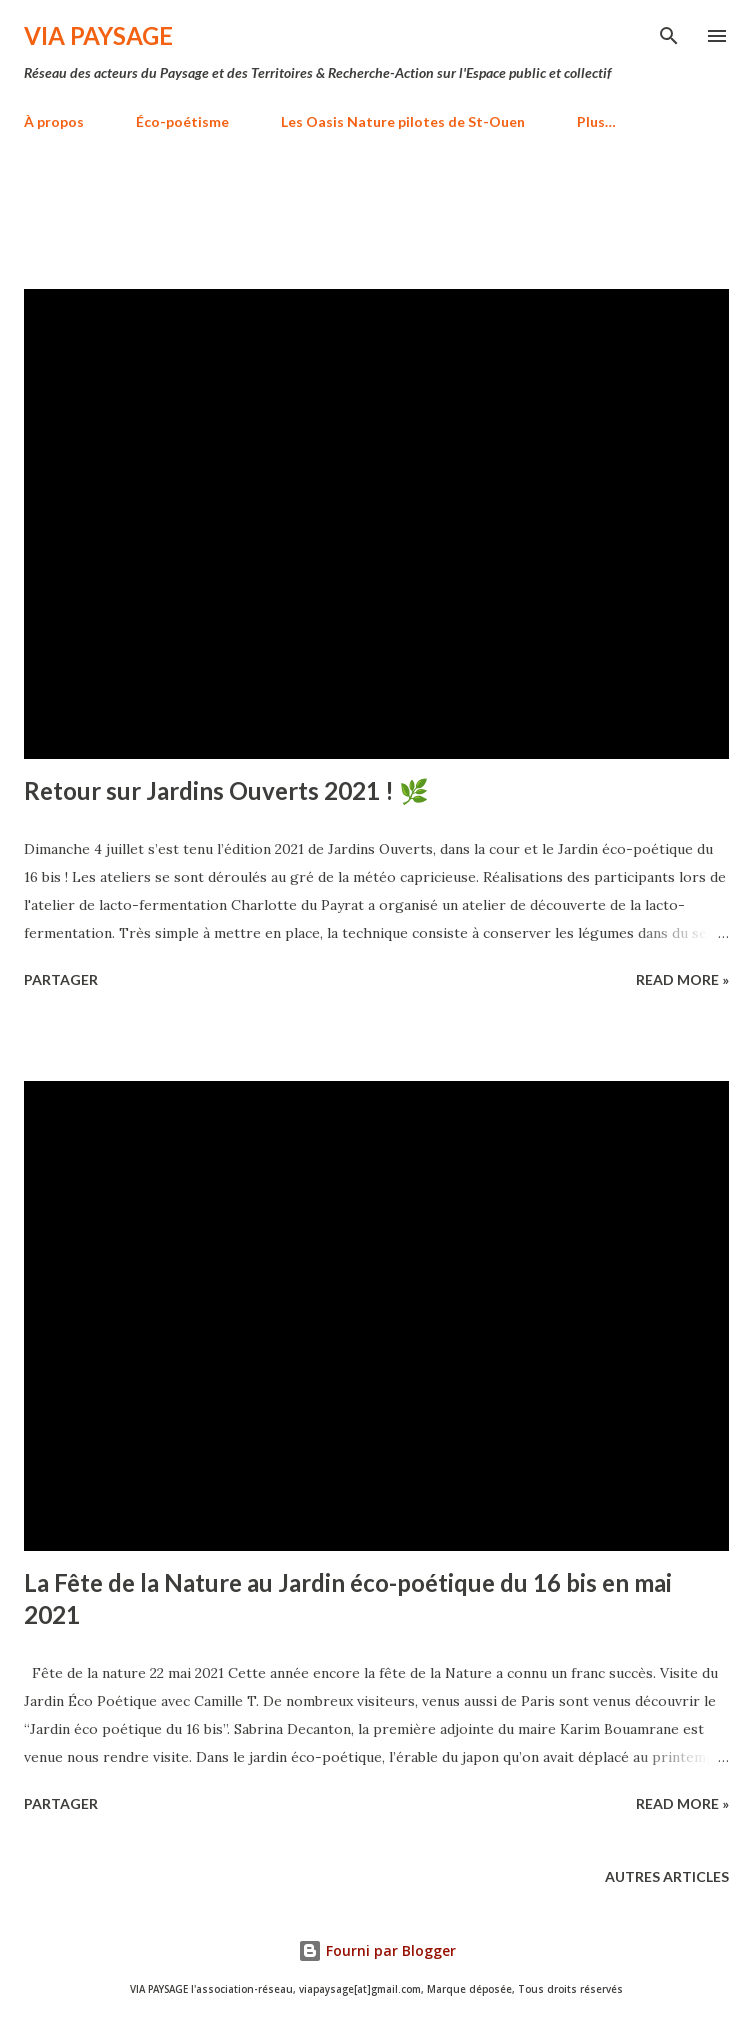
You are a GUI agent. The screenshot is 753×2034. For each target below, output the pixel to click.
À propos (54, 121)
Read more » (682, 979)
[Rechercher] (669, 36)
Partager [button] (61, 979)
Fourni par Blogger (377, 1950)
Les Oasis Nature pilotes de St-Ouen (403, 121)
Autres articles (667, 1876)
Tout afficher (656, 221)
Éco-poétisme (182, 121)
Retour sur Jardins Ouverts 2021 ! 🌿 (226, 790)
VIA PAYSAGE (98, 35)
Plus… (596, 121)
